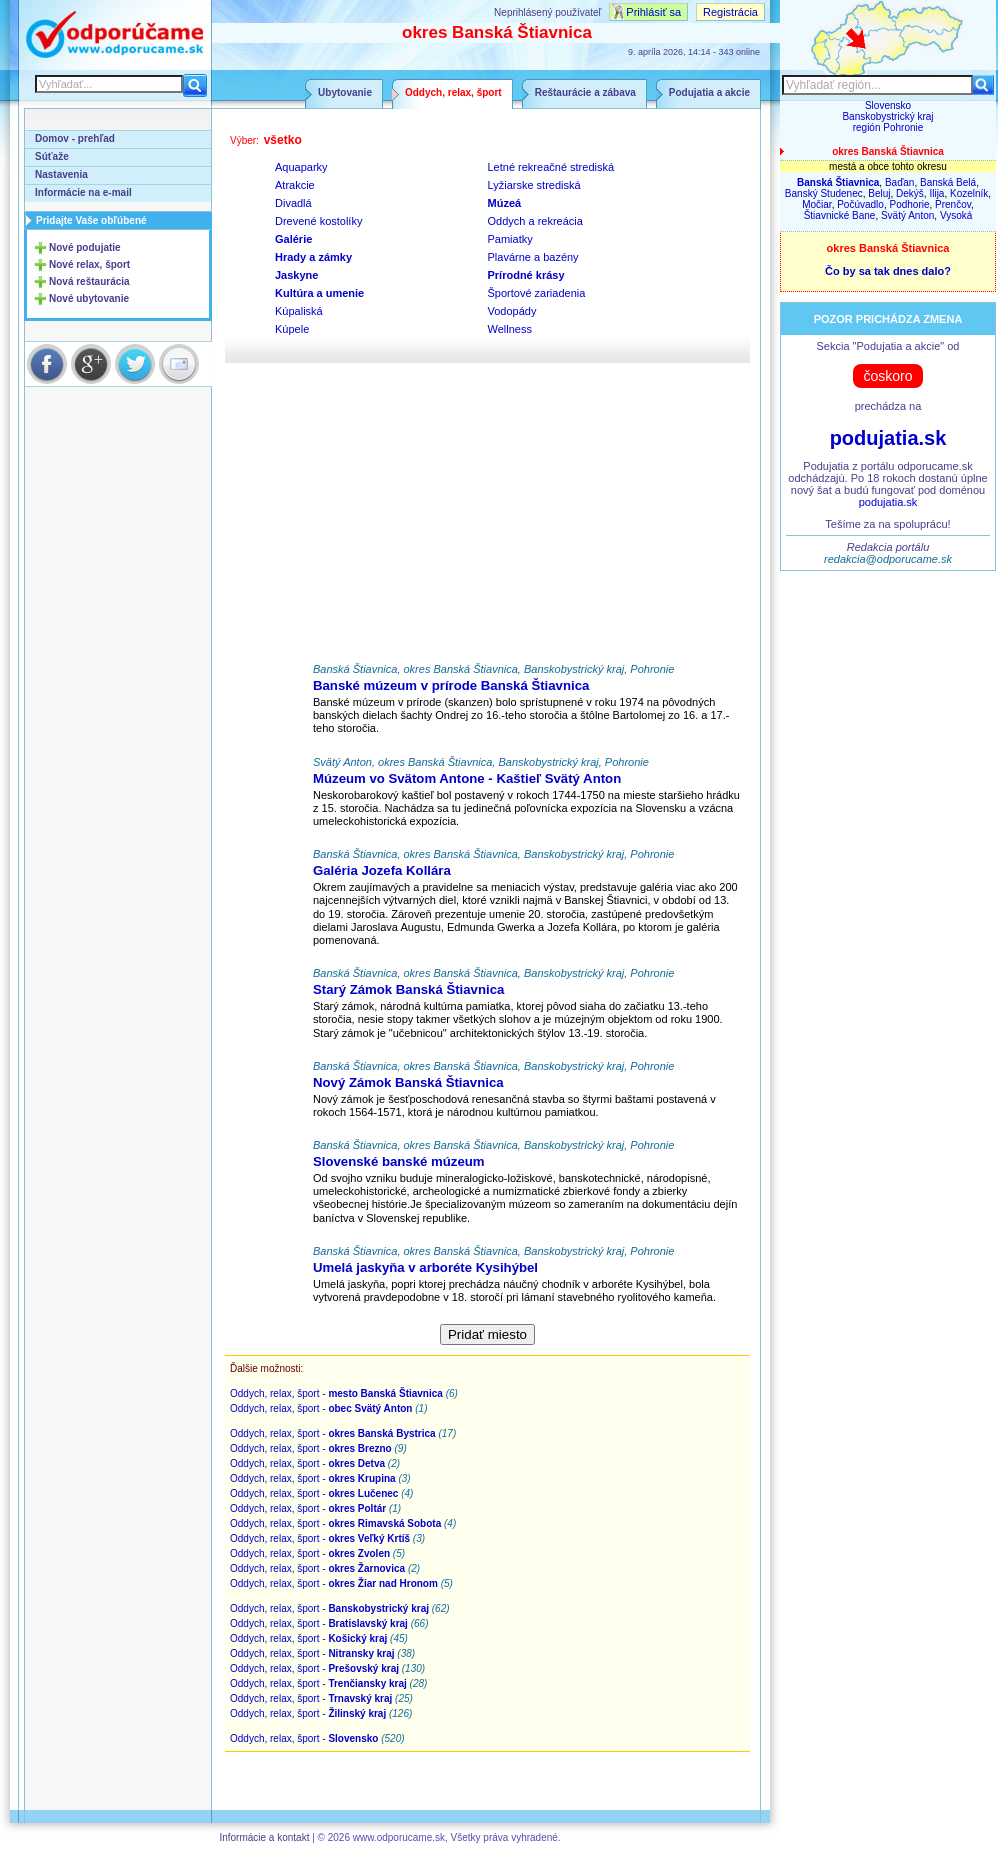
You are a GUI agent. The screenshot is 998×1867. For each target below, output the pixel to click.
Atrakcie (295, 185)
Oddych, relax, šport (453, 92)
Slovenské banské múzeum (399, 1161)
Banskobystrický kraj (887, 116)
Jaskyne (296, 275)
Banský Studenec (824, 193)
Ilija (936, 193)
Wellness (510, 329)
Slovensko (888, 105)
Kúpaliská (299, 311)
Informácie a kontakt (264, 1837)
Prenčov (953, 204)
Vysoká (956, 215)
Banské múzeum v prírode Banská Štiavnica (451, 685)
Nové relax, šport (89, 264)
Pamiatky (510, 239)
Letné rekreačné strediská (551, 167)
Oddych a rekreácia (535, 221)
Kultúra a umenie (319, 293)
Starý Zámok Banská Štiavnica (408, 989)
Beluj (879, 193)
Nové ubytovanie (89, 298)
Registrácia (730, 12)
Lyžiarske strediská (534, 185)
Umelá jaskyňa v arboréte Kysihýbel (425, 1267)
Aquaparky (301, 167)
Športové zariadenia (537, 293)
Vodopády (512, 311)
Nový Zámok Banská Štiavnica (408, 1082)
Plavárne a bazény (533, 257)
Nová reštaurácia (89, 281)
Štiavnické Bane (840, 215)
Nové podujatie (85, 247)
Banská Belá (948, 182)
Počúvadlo (860, 204)
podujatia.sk (888, 438)
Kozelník (969, 193)
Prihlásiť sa (653, 12)
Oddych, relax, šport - (336, 1393)
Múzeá (505, 203)
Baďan (900, 182)
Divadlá (293, 203)
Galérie (293, 239)
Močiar (816, 204)
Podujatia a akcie (709, 92)
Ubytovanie (345, 92)
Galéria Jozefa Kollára (382, 870)
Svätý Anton (907, 215)
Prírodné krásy (526, 275)
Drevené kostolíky (318, 221)
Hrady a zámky (313, 257)
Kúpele (292, 329)
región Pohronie (888, 127)
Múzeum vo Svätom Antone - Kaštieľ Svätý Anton (467, 778)
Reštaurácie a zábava (585, 92)
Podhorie (909, 204)
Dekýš (910, 193)
